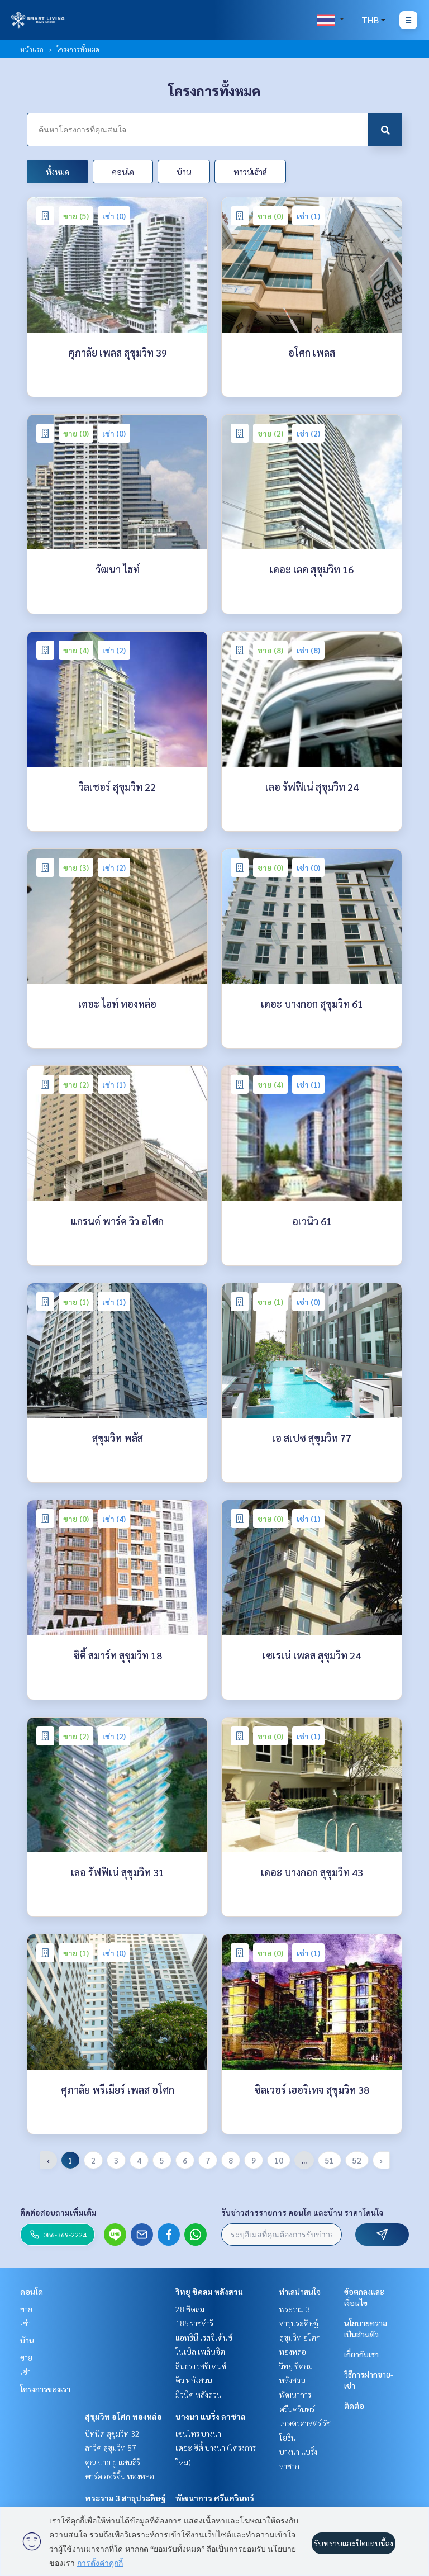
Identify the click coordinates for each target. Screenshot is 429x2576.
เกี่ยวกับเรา (361, 2354)
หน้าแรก (32, 49)
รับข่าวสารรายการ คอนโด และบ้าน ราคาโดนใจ (302, 2212)
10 (278, 2160)
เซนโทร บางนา (198, 2433)
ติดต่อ (354, 2406)
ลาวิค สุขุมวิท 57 (110, 2447)
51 (329, 2160)
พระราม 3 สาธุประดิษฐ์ (125, 2498)
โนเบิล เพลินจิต (200, 2351)
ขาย (26, 2309)
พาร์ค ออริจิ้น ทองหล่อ (119, 2476)
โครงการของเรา (45, 2389)
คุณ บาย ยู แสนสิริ (112, 2462)
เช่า (25, 2323)
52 (356, 2160)
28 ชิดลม (189, 2309)
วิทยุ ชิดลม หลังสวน (209, 2291)
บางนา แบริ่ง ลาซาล (210, 2416)
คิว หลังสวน (193, 2380)
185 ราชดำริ (194, 2323)
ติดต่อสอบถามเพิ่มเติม (58, 2212)
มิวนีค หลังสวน (198, 2394)
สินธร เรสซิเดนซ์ (200, 2366)
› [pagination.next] (381, 2160)
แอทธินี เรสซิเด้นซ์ (203, 2337)
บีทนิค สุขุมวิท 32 (112, 2433)
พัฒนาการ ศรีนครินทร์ (214, 2498)
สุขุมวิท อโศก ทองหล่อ (123, 2416)
